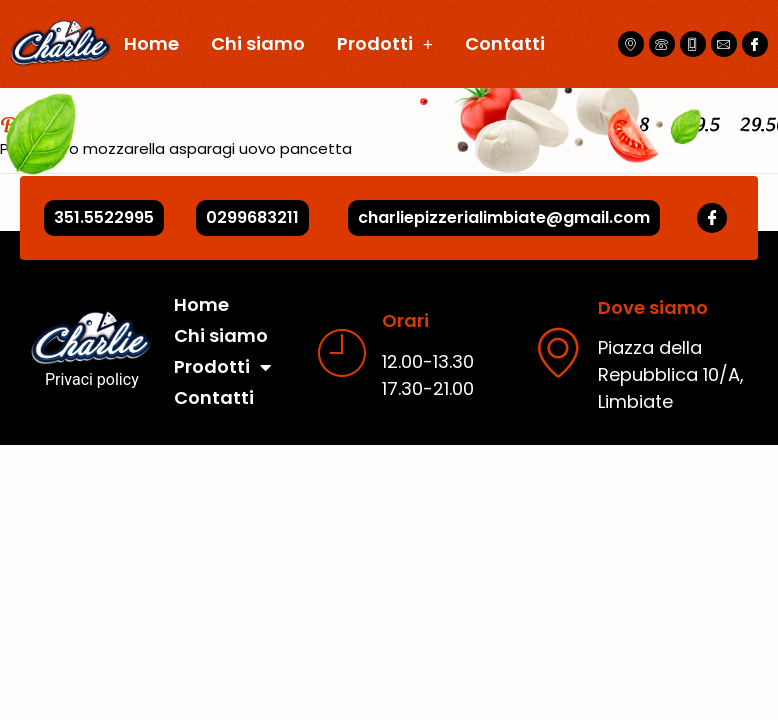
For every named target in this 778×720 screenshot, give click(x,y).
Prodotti (385, 44)
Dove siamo (653, 307)
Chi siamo (258, 43)
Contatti (505, 43)
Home (151, 43)
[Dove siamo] (558, 352)
